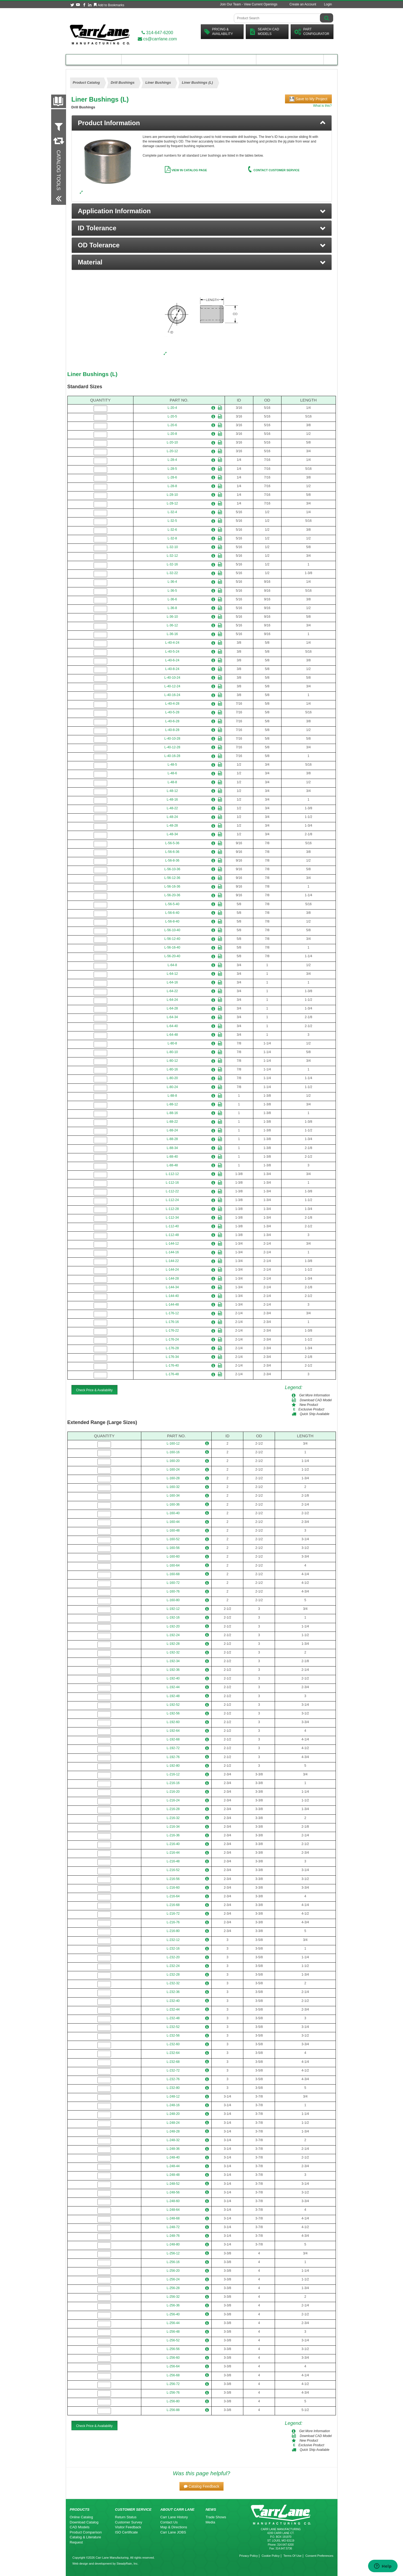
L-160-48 (173, 1530)
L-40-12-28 (172, 747)
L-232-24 (173, 1966)
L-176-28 (172, 1348)
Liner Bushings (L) (92, 374)
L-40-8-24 (172, 669)
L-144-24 (172, 1269)
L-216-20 (173, 1792)
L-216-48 (173, 1861)
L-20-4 (172, 408)
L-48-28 (172, 825)
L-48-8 (172, 782)
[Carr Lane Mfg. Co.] (100, 34)
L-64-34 (172, 1017)
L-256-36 (173, 2305)
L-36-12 (172, 625)
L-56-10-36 (172, 869)
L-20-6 (172, 425)
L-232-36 (173, 1992)
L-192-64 (173, 1731)
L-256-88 (173, 2410)
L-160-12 (173, 1443)
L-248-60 (173, 2201)
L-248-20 (173, 2114)
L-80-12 (172, 1061)
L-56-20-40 (172, 956)
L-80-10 (172, 1052)
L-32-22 (172, 573)
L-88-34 (172, 1148)
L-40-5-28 (172, 712)
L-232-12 (173, 1940)
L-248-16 (173, 2105)
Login (328, 4)
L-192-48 (173, 1696)
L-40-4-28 (172, 704)
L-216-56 (173, 1879)
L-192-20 (173, 1626)
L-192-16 (173, 1617)
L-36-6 (172, 599)
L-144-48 (172, 1304)
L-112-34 (172, 1217)
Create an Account (302, 4)
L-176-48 (172, 1374)
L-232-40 (173, 2001)
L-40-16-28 (172, 756)
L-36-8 (172, 608)
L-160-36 (173, 1504)
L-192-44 (173, 1687)
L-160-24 (173, 1469)
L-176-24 (172, 1339)
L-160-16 (173, 1452)
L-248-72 (173, 2227)
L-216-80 (173, 1931)
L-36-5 (172, 591)
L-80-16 (172, 1069)
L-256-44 (173, 2323)
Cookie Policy (270, 2555)
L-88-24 (172, 1130)
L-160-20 (173, 1461)
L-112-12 (172, 1174)
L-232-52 (173, 2027)
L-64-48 (172, 1035)
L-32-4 (172, 512)
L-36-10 (172, 617)
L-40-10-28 (172, 738)
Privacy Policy (248, 2555)
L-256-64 (173, 2366)
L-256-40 (173, 2314)
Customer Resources (222, 59)
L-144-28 (172, 1278)
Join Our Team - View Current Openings (248, 4)
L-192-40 (173, 1678)
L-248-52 (173, 2184)
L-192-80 (173, 1766)
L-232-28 (173, 1974)
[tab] (202, 123)
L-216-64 (173, 1896)
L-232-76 (173, 2079)
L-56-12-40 (172, 939)
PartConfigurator (311, 31)
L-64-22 (172, 991)
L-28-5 (172, 469)
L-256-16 (173, 2262)
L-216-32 (173, 1818)
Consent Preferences (319, 2555)
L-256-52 (173, 2340)
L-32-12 (172, 556)
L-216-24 (173, 1800)
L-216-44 (173, 1853)
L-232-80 (173, 2088)
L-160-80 (173, 1600)
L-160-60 (173, 1556)
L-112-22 (172, 1191)
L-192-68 (173, 1739)
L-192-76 (173, 1757)
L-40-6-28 (172, 721)
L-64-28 (172, 1008)
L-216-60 (173, 1887)
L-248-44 (173, 2166)
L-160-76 (173, 1591)
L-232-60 (173, 2044)
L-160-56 (173, 1548)
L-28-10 (172, 495)
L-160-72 (173, 1583)
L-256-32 (173, 2297)
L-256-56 (173, 2349)
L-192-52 (173, 1705)
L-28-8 (172, 486)
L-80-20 (172, 1078)
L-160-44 (173, 1522)
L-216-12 (173, 1774)
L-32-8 (172, 538)
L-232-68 (173, 2062)
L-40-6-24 (172, 660)
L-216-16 (173, 1783)
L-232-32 (173, 1983)
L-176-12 (172, 1313)
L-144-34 (172, 1287)
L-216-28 (173, 1809)
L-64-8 (172, 965)
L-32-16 (172, 564)
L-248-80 (173, 2244)
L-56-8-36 (172, 860)
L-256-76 (173, 2392)
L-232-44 (173, 2009)
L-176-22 (172, 1330)
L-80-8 (172, 1043)
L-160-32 (173, 1487)
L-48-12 (172, 791)
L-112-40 (172, 1226)
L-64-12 (172, 974)
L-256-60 (173, 2358)
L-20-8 (172, 434)
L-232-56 (173, 2035)
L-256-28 (173, 2288)
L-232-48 (173, 2018)
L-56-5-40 (172, 904)
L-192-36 (173, 1670)
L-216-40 (173, 1844)
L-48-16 (172, 799)
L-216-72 (173, 1913)
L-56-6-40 (172, 913)
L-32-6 (172, 530)
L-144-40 (172, 1296)
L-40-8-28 (172, 730)
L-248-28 (173, 2131)
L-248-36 (173, 2149)
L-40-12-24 (172, 686)
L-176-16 (172, 1322)
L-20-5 (172, 416)
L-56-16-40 (172, 947)
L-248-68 (173, 2218)
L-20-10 (172, 442)
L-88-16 (172, 1113)
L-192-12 (173, 1609)
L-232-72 (173, 2070)
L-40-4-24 (172, 643)
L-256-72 (173, 2384)
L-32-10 (172, 547)
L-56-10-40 (172, 930)
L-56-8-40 (172, 921)
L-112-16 (172, 1183)
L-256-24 (173, 2279)
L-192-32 (173, 1652)
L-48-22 (172, 808)
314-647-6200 (157, 32)
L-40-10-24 (172, 677)
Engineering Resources (155, 59)
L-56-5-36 (172, 843)
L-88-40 (172, 1156)
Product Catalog (93, 59)
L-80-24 (172, 1087)
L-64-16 (172, 982)
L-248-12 (173, 2096)
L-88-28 (172, 1139)
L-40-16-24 (172, 695)
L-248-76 (173, 2236)
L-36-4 (172, 582)
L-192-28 (173, 1644)
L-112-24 (172, 1200)
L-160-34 (173, 1495)
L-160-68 (173, 1574)
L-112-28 (172, 1209)
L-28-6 (172, 477)
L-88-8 (172, 1096)
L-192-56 (173, 1713)
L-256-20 (173, 2271)
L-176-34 (172, 1357)
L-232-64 (173, 2053)
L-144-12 (172, 1243)
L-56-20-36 (172, 895)
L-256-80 (173, 2401)
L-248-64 (173, 2210)
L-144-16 (172, 1252)
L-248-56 (173, 2192)
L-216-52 (173, 1870)
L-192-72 (173, 1748)
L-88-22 (172, 1122)
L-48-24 (172, 817)
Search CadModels (264, 31)
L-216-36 (173, 1835)
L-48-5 (172, 764)
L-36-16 (172, 634)
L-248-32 (173, 2140)
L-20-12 (172, 451)
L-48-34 (172, 834)
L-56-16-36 (172, 886)
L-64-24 (172, 1000)
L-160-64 (173, 1565)
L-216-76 (173, 1922)
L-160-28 (173, 1478)
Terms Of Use (292, 2555)
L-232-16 (173, 1948)
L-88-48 (172, 1165)
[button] (202, 211)
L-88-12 (172, 1104)
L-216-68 (173, 1905)
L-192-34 (173, 1661)
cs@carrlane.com (157, 39)
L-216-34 (173, 1827)
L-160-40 (173, 1513)
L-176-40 (172, 1365)
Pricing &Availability (218, 31)
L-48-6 (172, 773)
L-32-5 (172, 521)
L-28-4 (172, 460)
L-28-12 (172, 503)
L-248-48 (173, 2175)
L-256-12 (173, 2253)
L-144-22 (172, 1261)
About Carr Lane (290, 59)
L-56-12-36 (172, 878)
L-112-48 (172, 1235)
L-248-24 (173, 2123)
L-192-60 (173, 1722)
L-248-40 (173, 2157)
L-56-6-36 (172, 852)
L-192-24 (173, 1635)
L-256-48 (173, 2332)
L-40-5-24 (172, 651)
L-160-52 (173, 1539)
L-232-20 (173, 1957)
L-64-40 (172, 1026)
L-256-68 (173, 2375)
